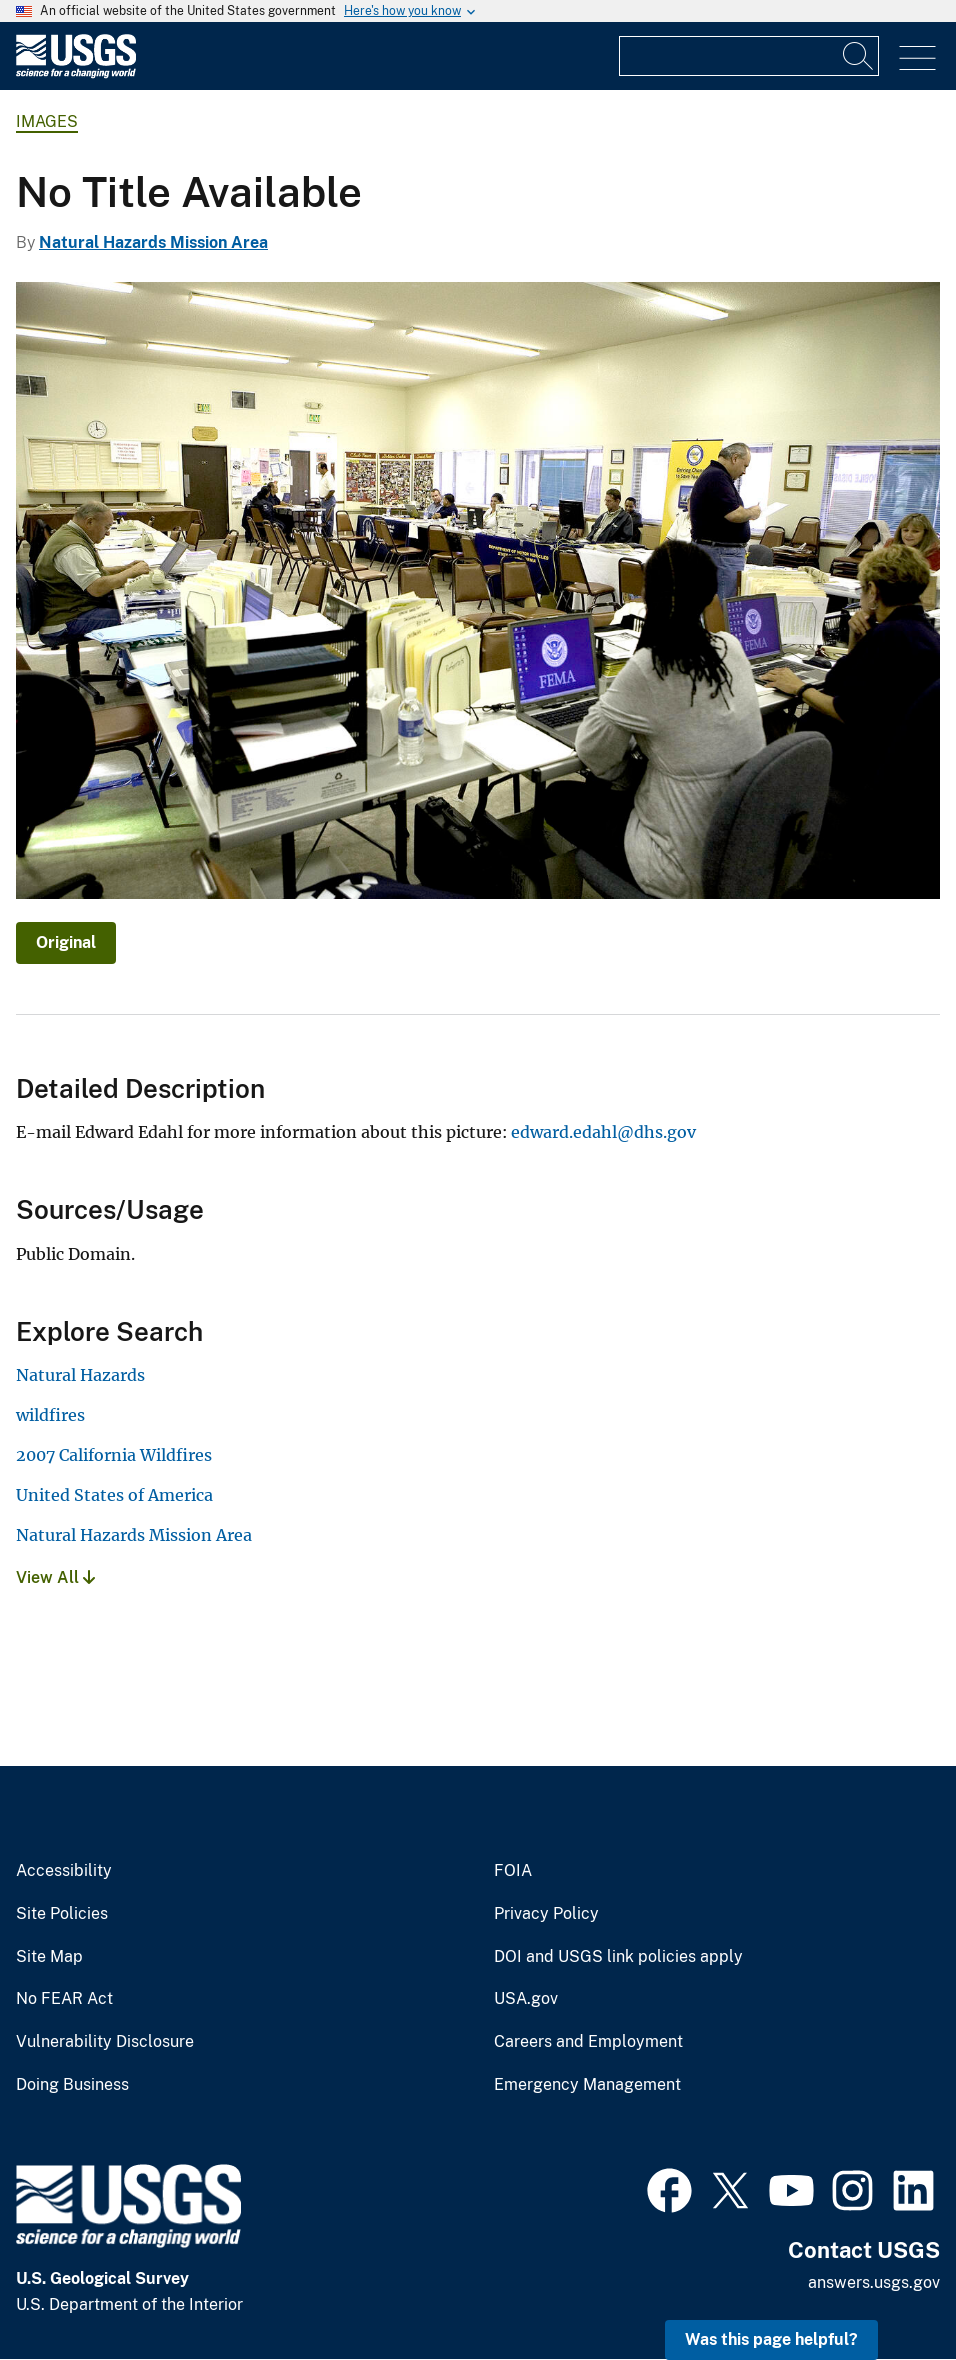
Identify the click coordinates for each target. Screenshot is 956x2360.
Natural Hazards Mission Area (153, 242)
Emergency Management (587, 2085)
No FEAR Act (64, 1999)
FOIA (513, 1871)
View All (55, 1577)
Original (66, 942)
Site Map (49, 1957)
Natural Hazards (80, 1375)
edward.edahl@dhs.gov (603, 1132)
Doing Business (72, 2085)
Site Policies (62, 1914)
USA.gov (526, 1999)
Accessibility (64, 1871)
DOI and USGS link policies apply (618, 1957)
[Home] (76, 73)
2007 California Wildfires (114, 1455)
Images (47, 121)
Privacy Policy (546, 1914)
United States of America (114, 1495)
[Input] (749, 56)
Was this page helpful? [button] (771, 2339)
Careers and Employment (588, 2042)
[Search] (859, 56)
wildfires (50, 1415)
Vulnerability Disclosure (105, 2042)
